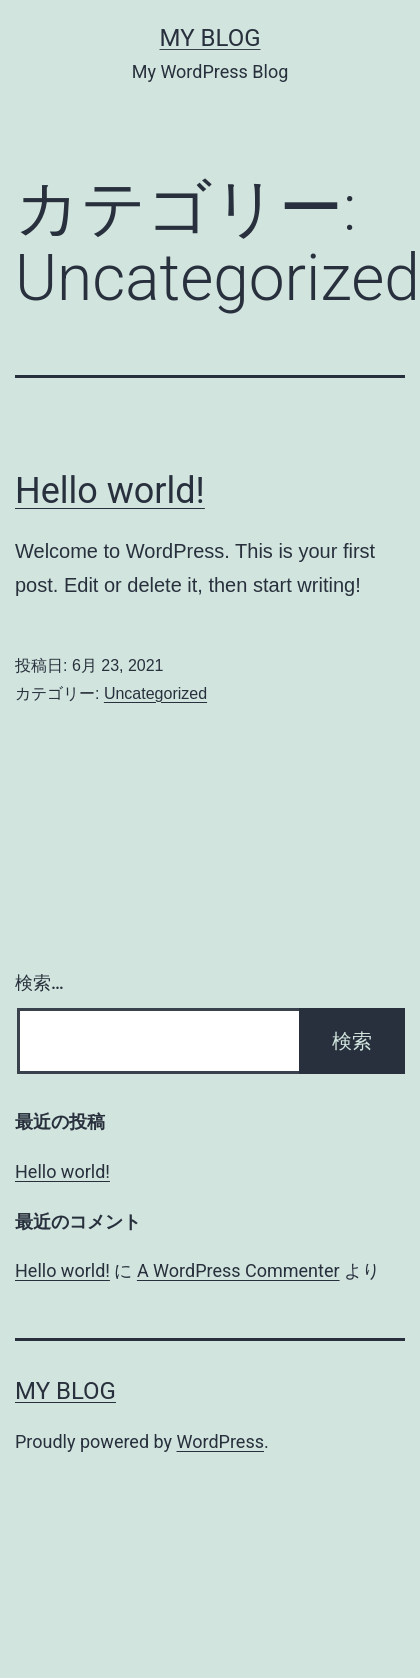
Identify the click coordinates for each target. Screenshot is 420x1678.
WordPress (220, 1441)
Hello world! (110, 491)
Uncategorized (155, 693)
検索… (39, 982)
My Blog (210, 38)
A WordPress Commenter (238, 1270)
